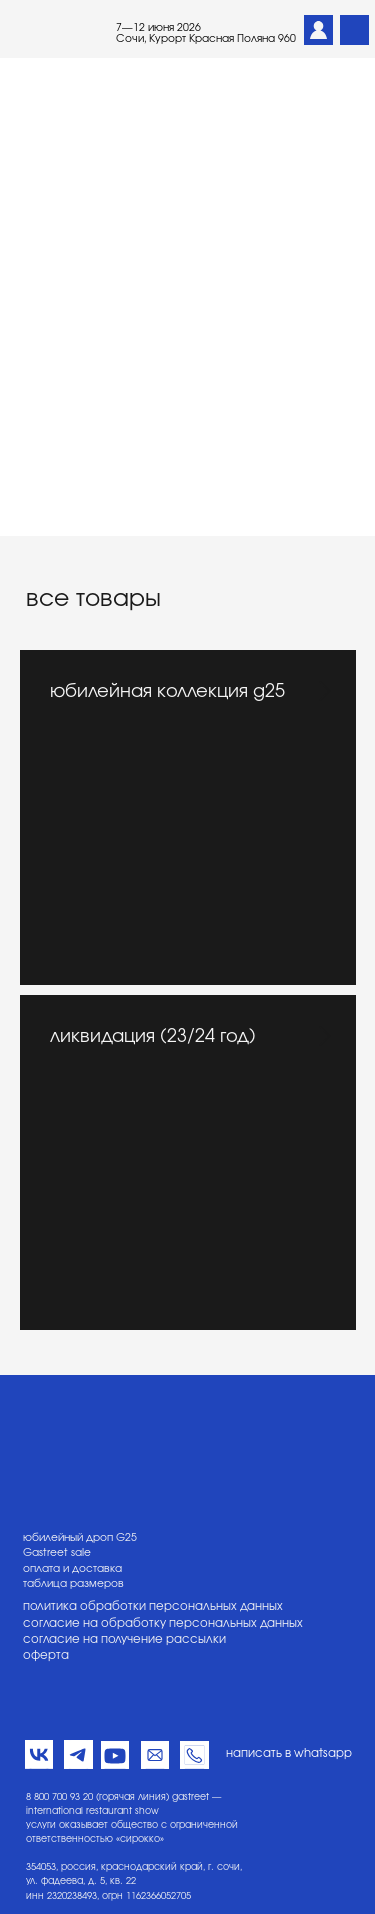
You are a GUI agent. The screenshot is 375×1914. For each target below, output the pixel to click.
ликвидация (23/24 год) (153, 1037)
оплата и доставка (72, 1569)
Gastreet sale (57, 1553)
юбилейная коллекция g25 (167, 692)
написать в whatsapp (289, 1753)
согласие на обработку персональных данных (163, 1623)
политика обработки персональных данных (153, 1606)
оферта (46, 1655)
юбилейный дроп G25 (80, 1538)
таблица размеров (73, 1584)
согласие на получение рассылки (124, 1639)
